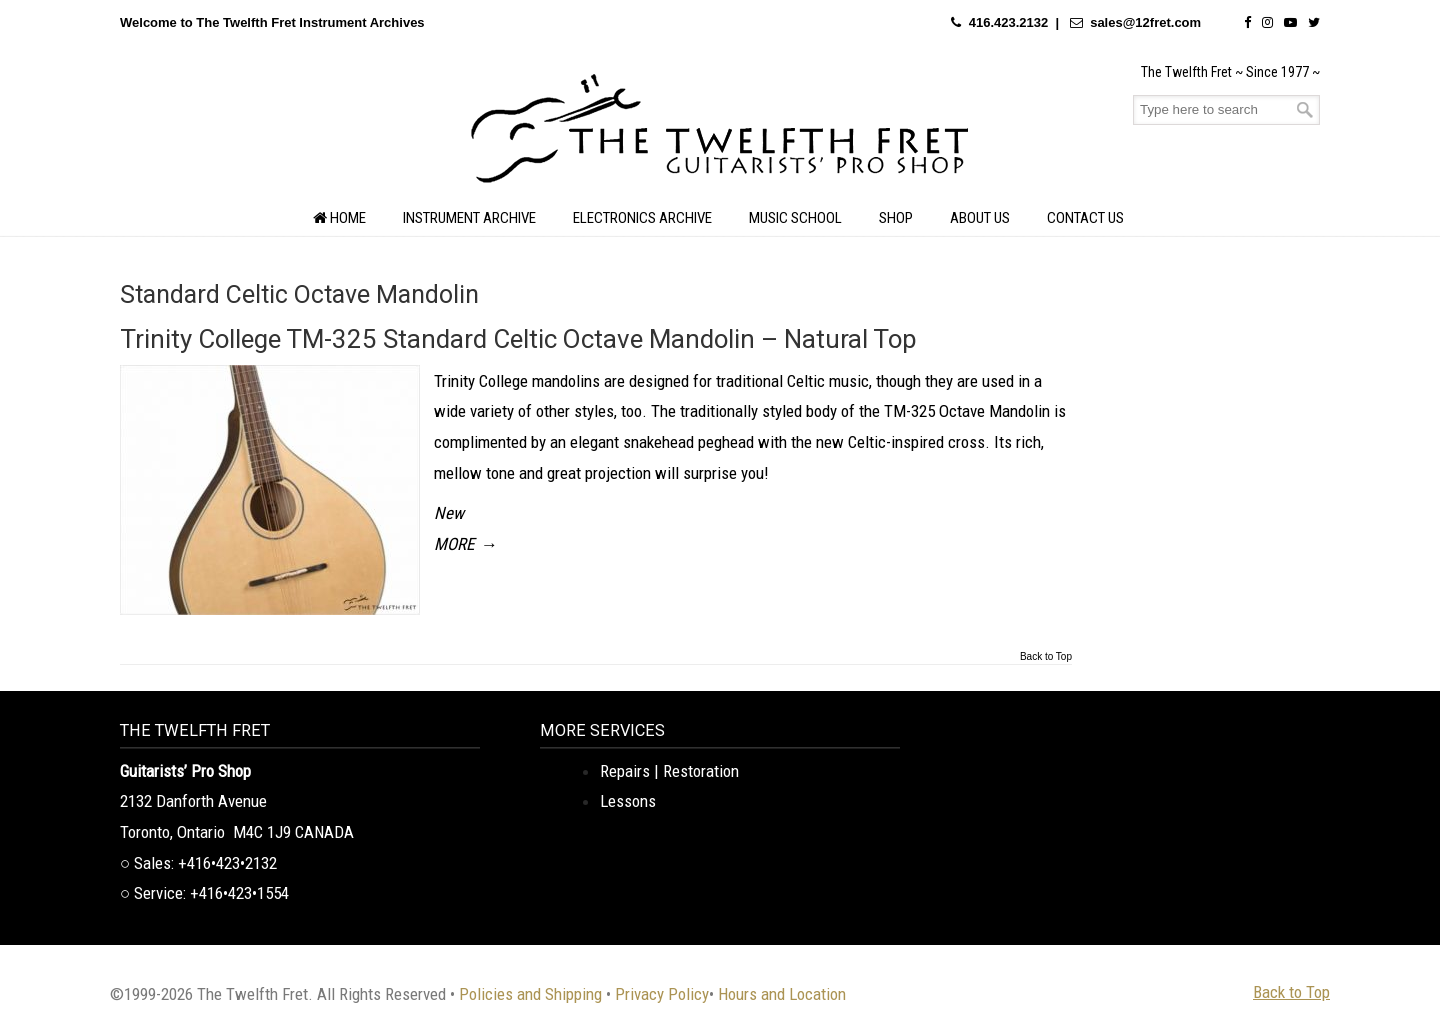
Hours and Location (782, 994)
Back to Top (1046, 657)
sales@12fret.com (1145, 22)
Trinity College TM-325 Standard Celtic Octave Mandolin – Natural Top (518, 339)
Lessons (628, 801)
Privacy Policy (662, 994)
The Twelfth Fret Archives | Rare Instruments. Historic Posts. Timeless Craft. (720, 134)
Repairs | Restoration (669, 771)
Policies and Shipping (530, 994)
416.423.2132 (1009, 22)
